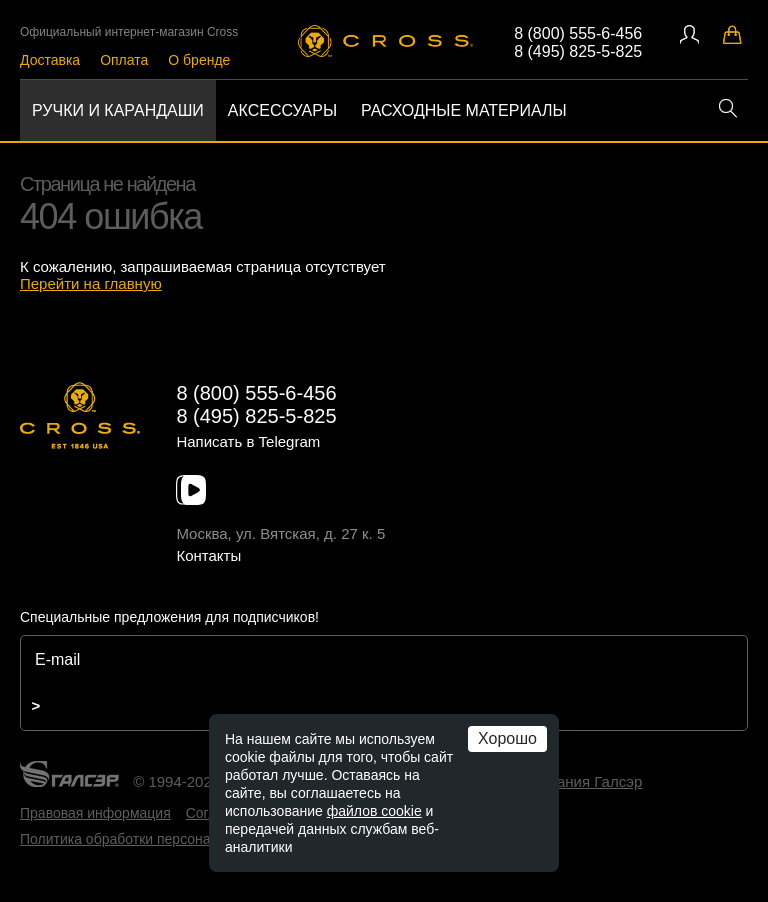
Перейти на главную (91, 283)
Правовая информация (95, 813)
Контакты (208, 555)
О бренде (199, 60)
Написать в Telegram (248, 441)
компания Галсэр (582, 781)
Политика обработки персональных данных (161, 839)
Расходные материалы (464, 110)
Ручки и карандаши (118, 110)
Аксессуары (282, 110)
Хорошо (507, 738)
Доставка (50, 60)
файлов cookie (374, 811)
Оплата (124, 60)
